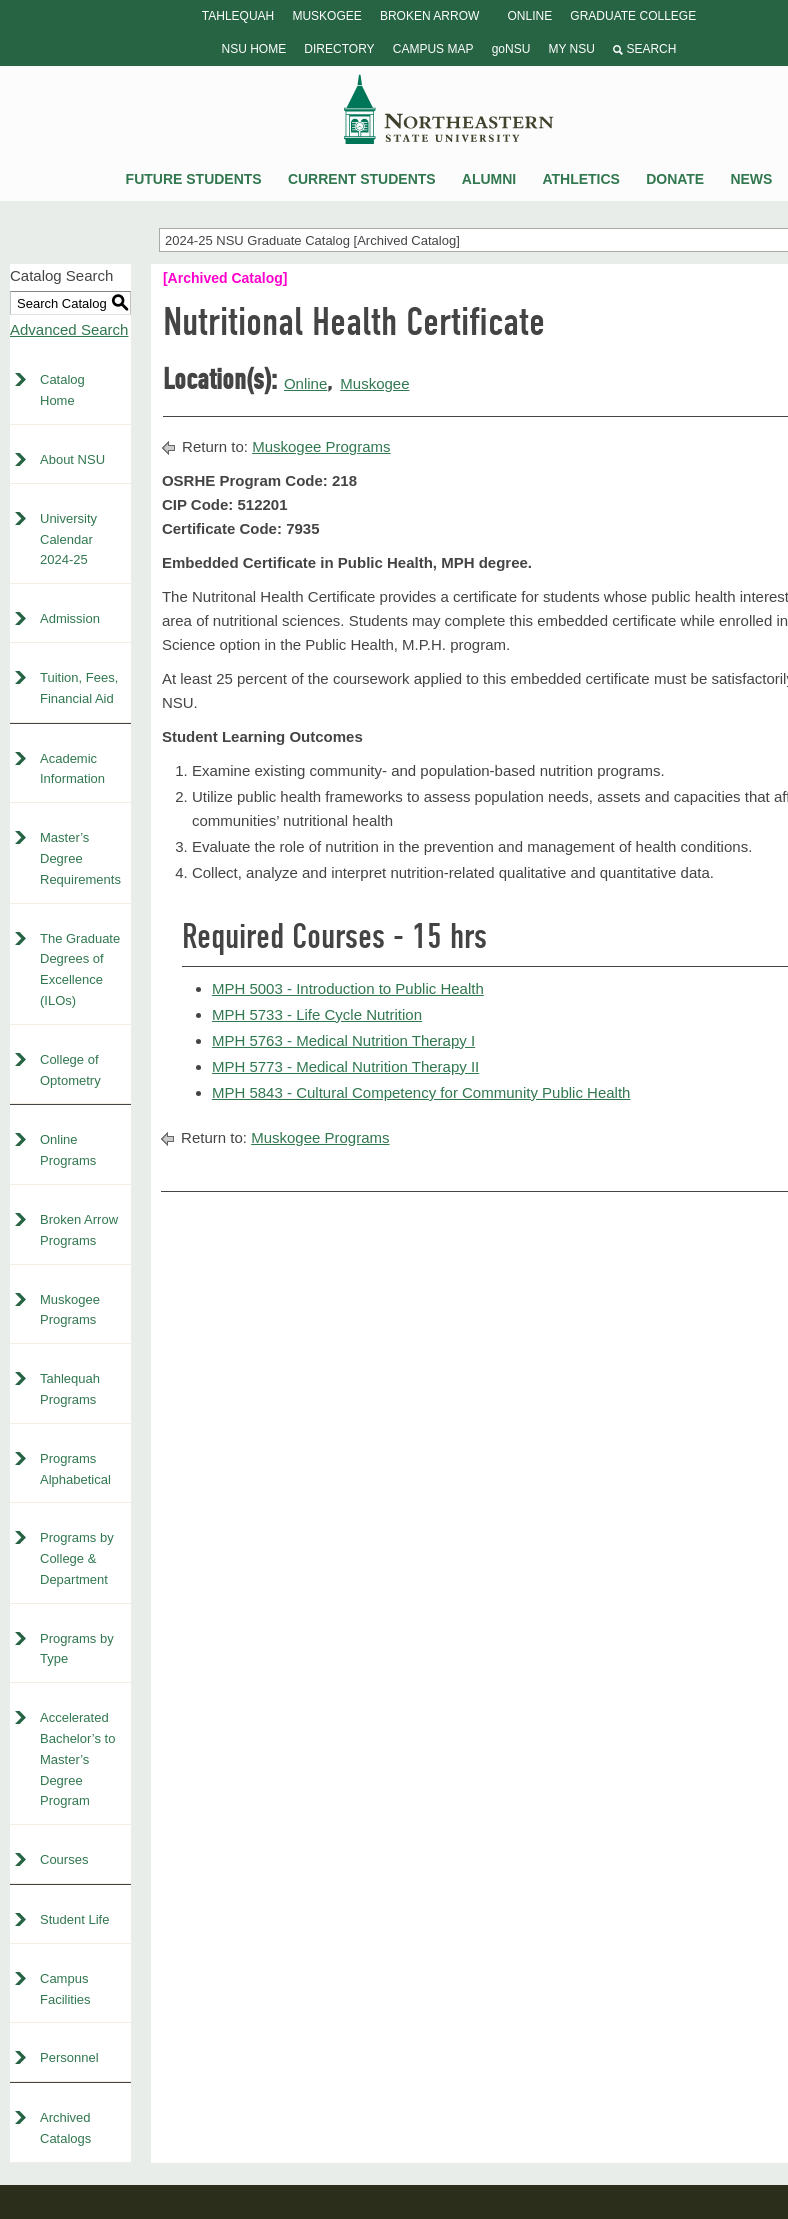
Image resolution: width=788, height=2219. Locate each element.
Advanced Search (69, 329)
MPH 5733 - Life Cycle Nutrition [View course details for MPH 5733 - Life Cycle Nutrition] (317, 1014)
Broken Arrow (429, 16)
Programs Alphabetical (75, 1469)
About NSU (72, 459)
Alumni (489, 179)
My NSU (571, 49)
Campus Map (433, 49)
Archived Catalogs (65, 2128)
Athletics (581, 179)
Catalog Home (62, 390)
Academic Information (72, 769)
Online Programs (68, 1150)
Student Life (74, 1919)
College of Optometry (70, 1070)
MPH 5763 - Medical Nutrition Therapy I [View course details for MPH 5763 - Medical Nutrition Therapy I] (343, 1040)
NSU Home (254, 49)
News (751, 179)
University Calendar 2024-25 (68, 539)
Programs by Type (77, 1649)
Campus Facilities (65, 1989)
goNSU (511, 49)
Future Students (194, 179)
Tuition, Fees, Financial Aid (79, 688)
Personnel (69, 2057)
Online (529, 16)
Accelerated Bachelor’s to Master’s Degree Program (77, 1759)
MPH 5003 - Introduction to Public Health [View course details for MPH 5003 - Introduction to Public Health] (348, 988)
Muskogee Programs (70, 1310)
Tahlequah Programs (70, 1389)
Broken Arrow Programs (79, 1230)
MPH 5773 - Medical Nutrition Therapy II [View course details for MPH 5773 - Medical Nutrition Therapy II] (345, 1066)
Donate (675, 179)
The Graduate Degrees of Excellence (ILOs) (80, 969)
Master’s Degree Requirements (80, 858)
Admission (70, 618)
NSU (449, 109)
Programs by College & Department (77, 1558)
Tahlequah (238, 16)
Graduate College (633, 16)
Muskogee (326, 16)
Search (644, 49)
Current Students (362, 179)
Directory (339, 49)
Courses (64, 1859)
